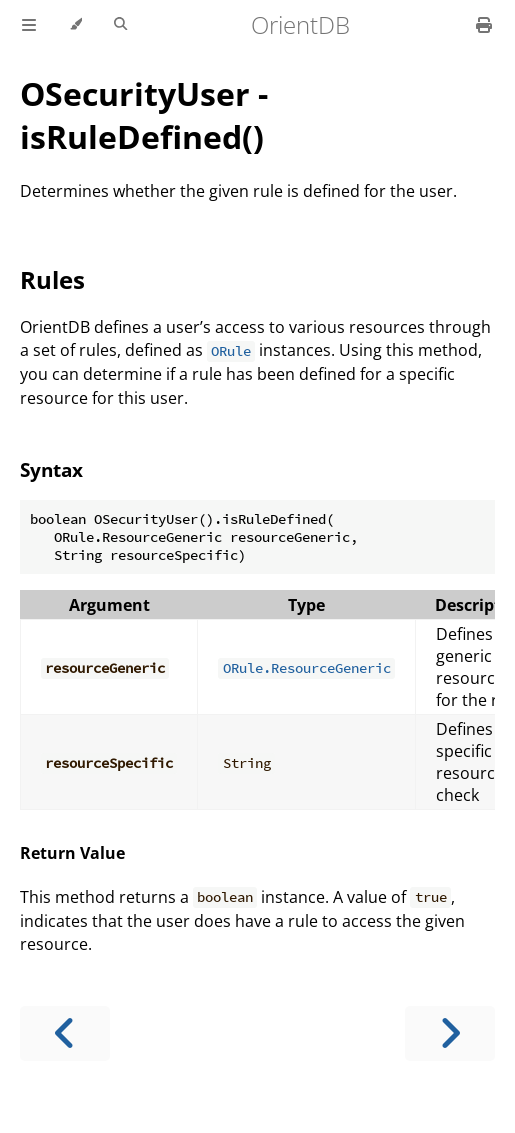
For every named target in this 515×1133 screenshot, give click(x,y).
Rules (52, 279)
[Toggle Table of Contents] (29, 25)
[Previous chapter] (65, 1033)
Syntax (51, 469)
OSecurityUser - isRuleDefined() (144, 115)
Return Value (72, 853)
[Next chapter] (450, 1033)
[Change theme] (75, 25)
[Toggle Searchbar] (120, 25)
